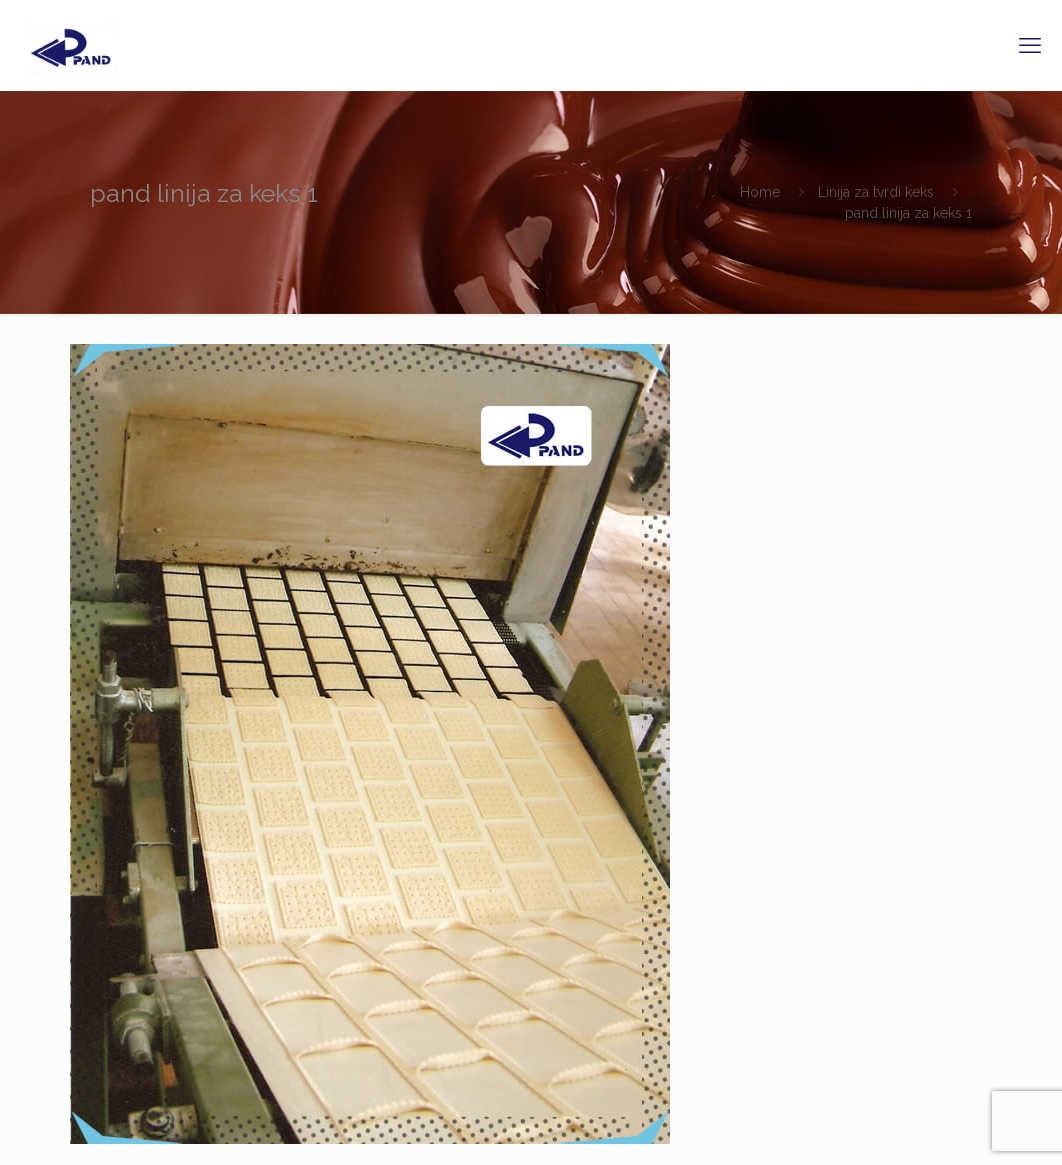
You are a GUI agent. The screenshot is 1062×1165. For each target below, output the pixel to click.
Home (760, 192)
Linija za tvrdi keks (876, 192)
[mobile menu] (1030, 45)
